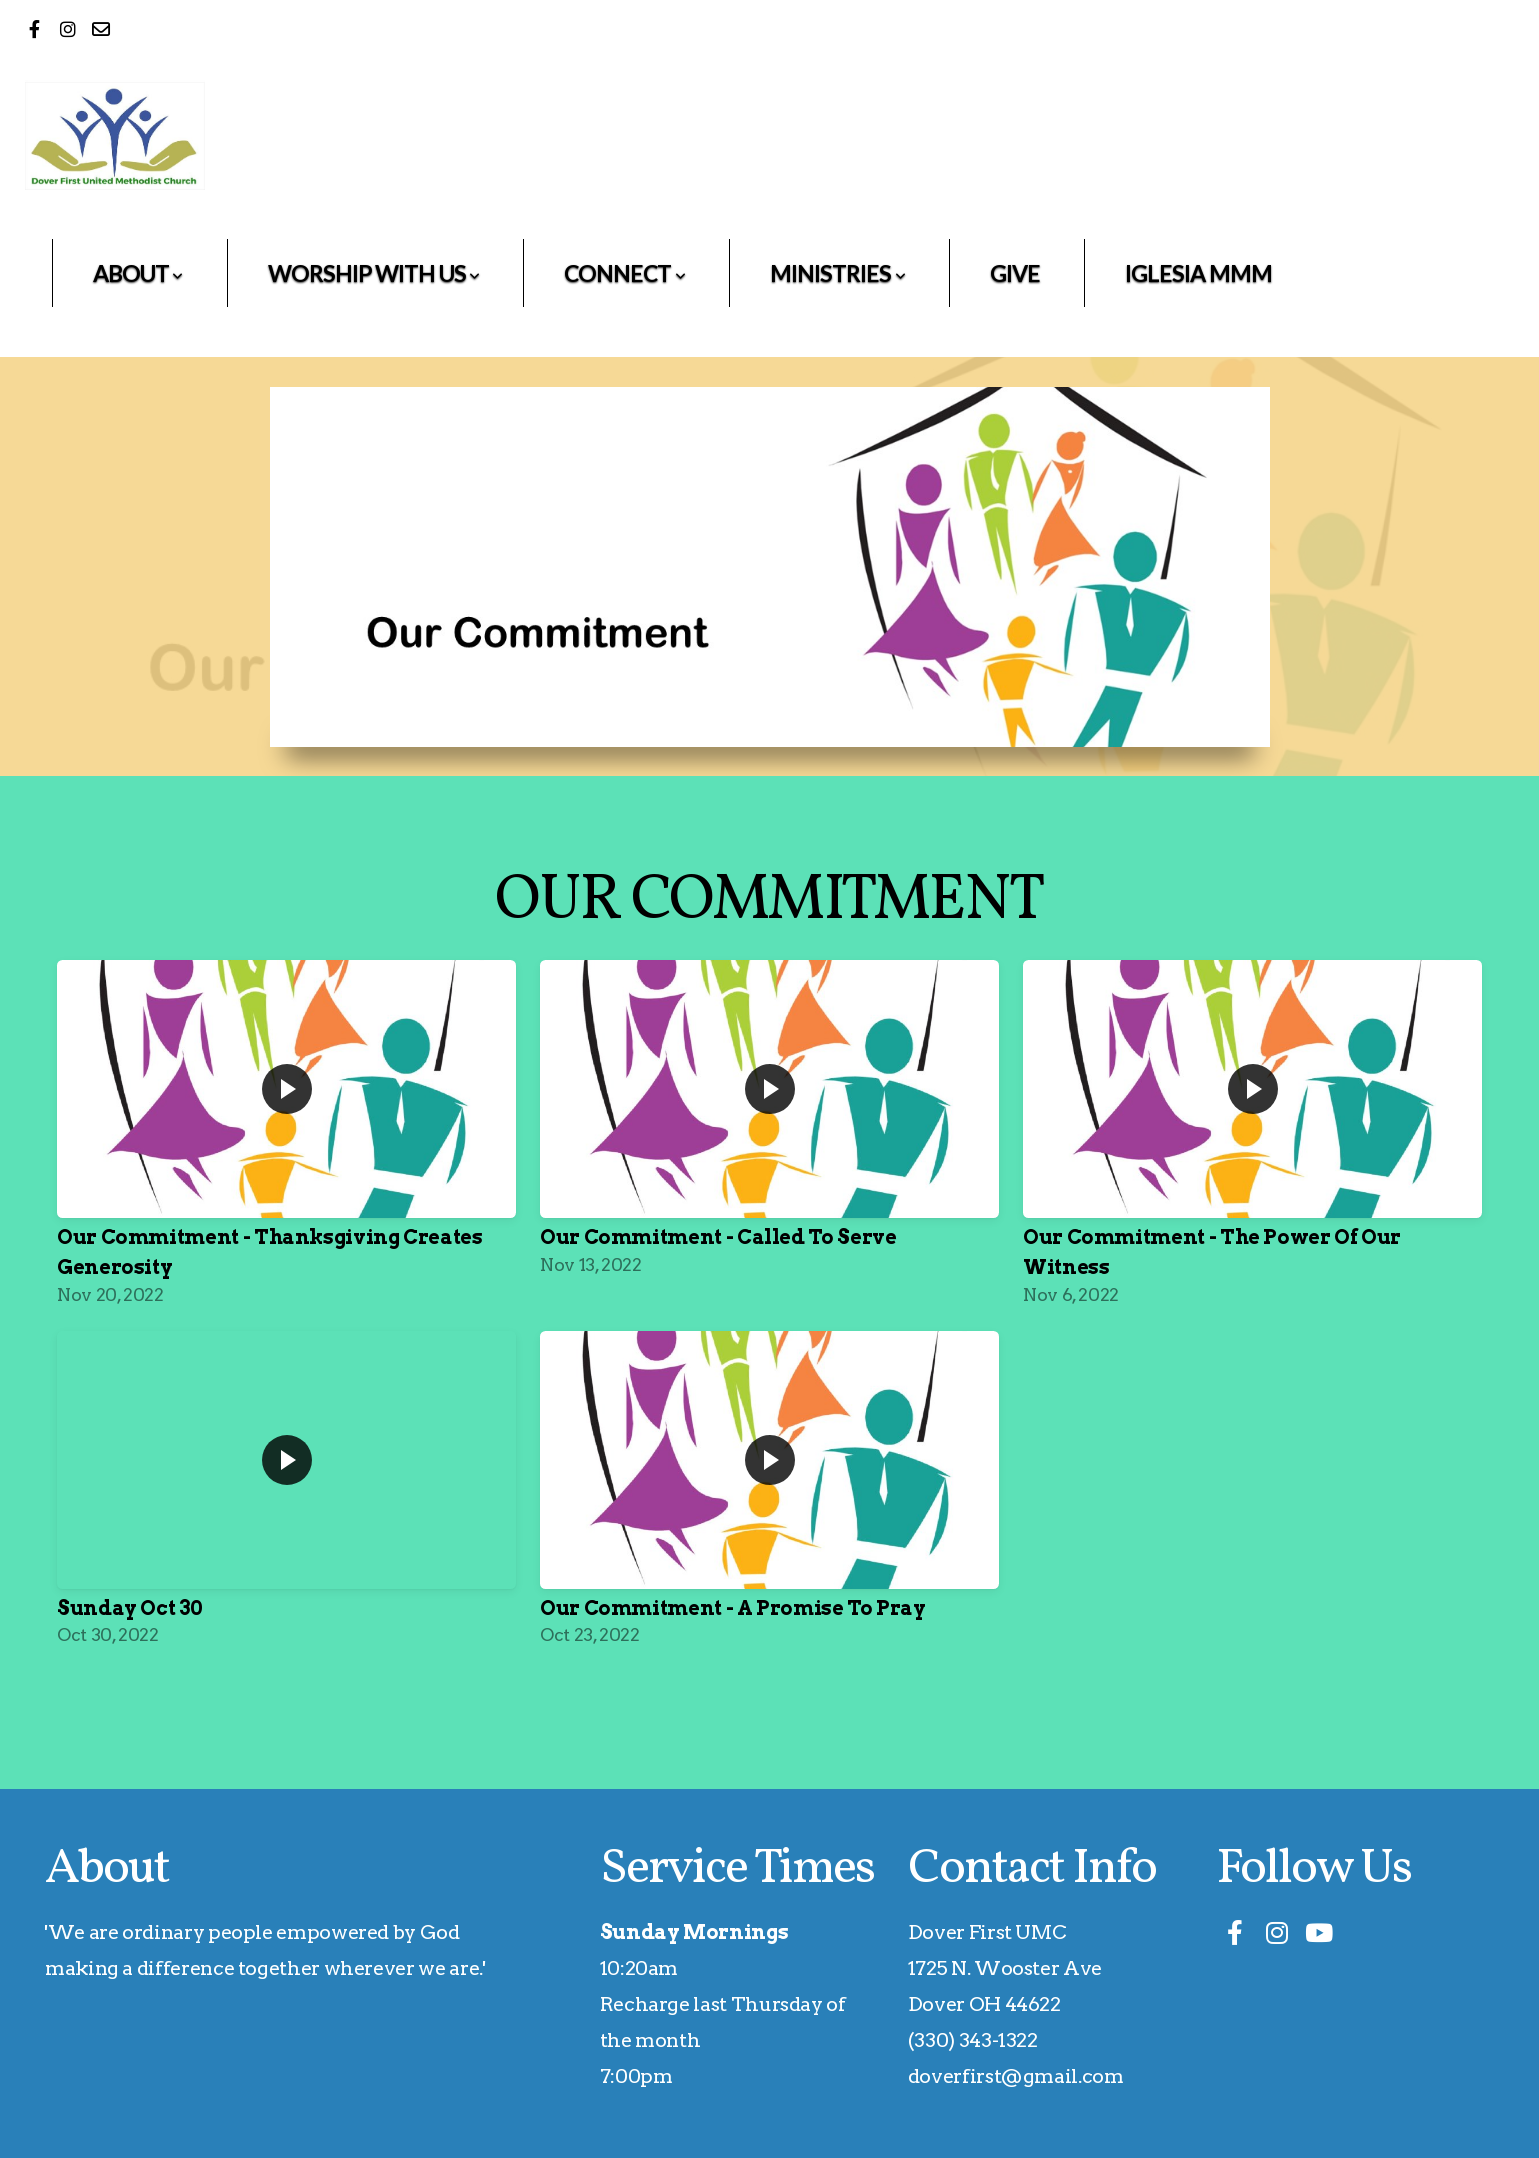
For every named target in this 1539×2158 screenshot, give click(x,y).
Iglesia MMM (1198, 273)
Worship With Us (373, 273)
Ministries (837, 273)
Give (1015, 273)
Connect (624, 273)
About (138, 273)
